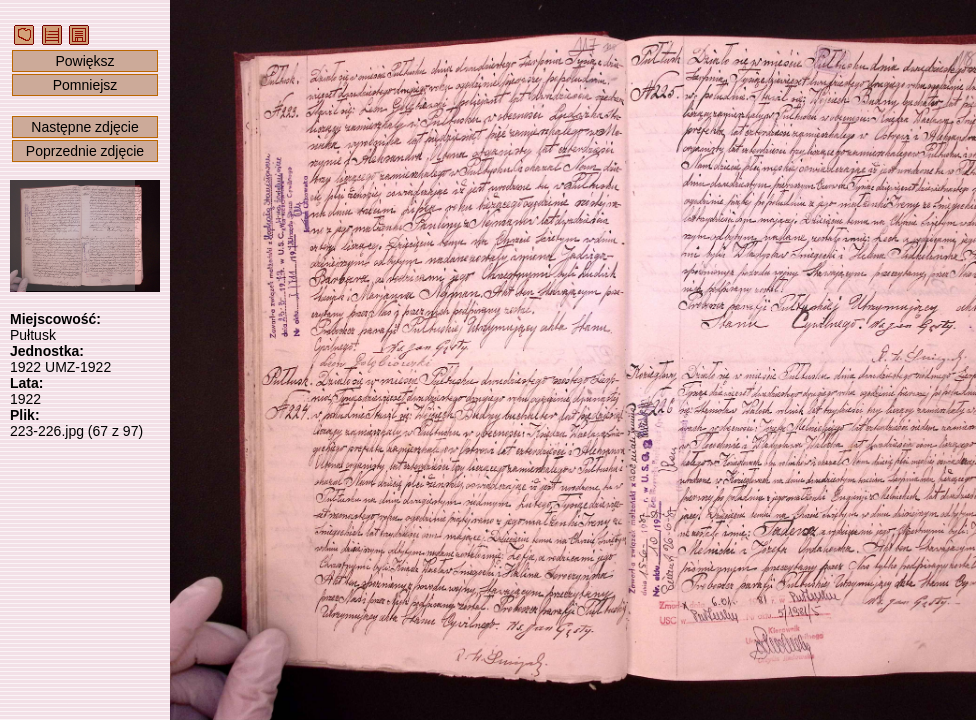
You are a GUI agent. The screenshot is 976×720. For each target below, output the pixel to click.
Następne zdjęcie (84, 127)
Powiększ (84, 61)
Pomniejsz (85, 85)
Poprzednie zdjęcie (85, 151)
